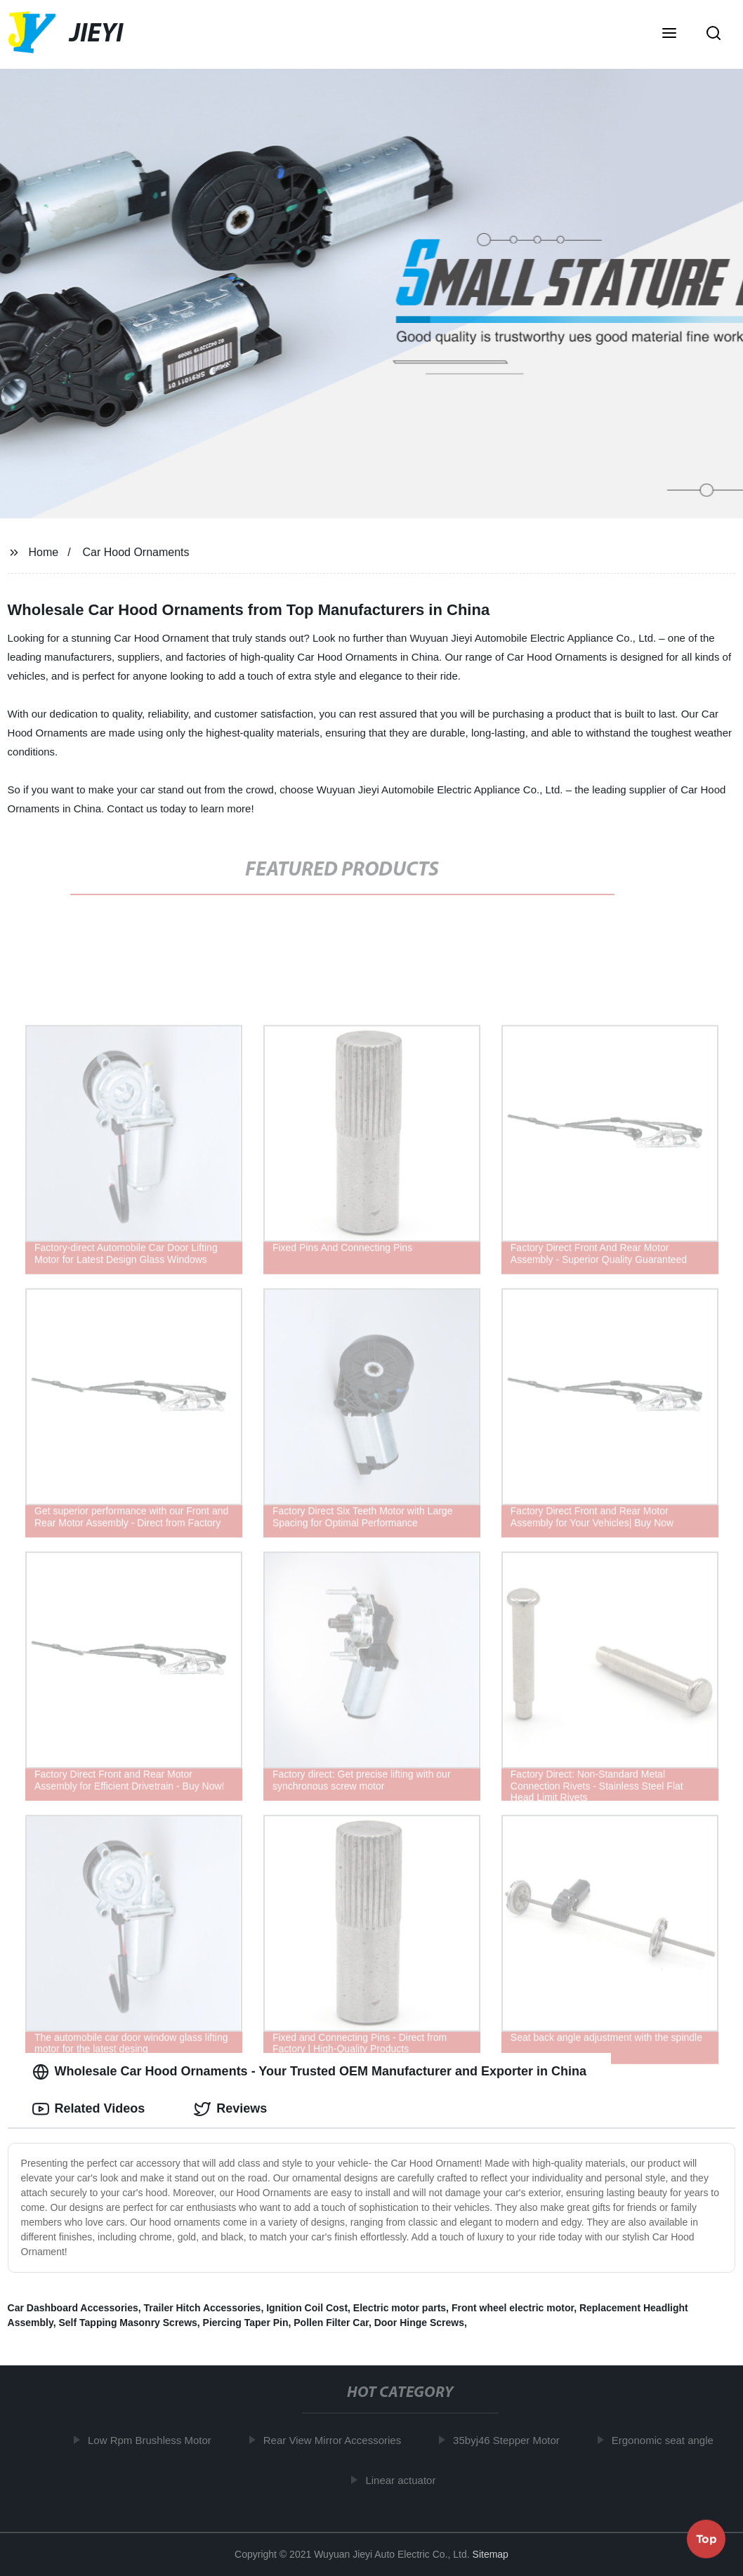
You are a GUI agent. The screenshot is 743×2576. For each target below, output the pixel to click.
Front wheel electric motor (513, 2307)
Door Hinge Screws (419, 2322)
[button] (669, 34)
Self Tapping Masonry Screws (127, 2322)
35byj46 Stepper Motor (512, 2440)
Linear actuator (407, 2480)
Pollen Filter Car (331, 2322)
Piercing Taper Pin (246, 2322)
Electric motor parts (399, 2307)
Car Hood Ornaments (136, 552)
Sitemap (490, 2554)
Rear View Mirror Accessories (338, 2440)
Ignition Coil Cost (307, 2307)
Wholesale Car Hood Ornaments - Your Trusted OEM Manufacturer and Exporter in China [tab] (309, 2071)
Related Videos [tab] (88, 2109)
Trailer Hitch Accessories (202, 2307)
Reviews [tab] (230, 2109)
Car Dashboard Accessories (73, 2307)
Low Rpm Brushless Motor (155, 2440)
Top (706, 2538)
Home (43, 552)
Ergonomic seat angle (668, 2440)
